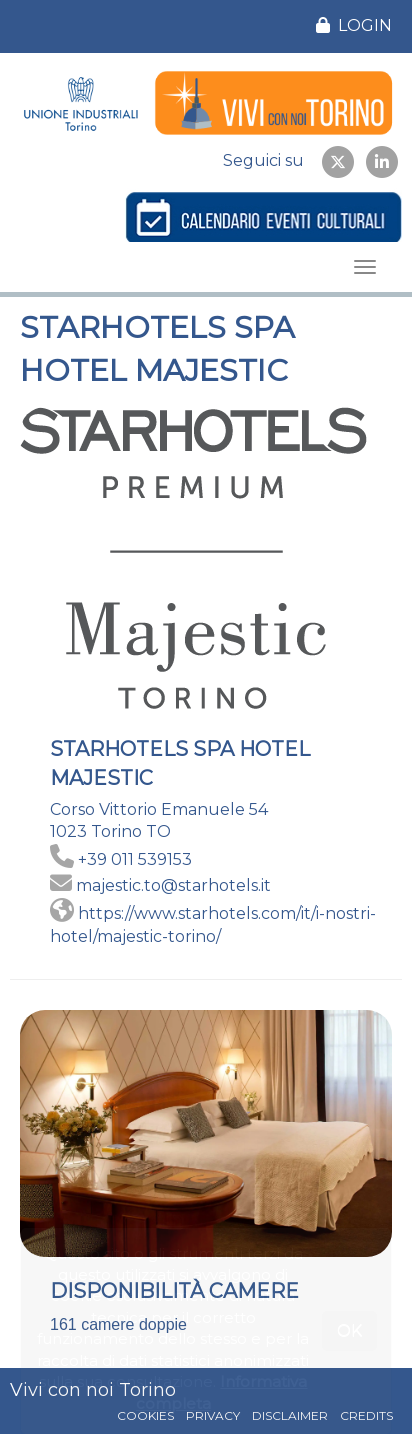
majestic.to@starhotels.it (173, 885)
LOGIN (354, 25)
